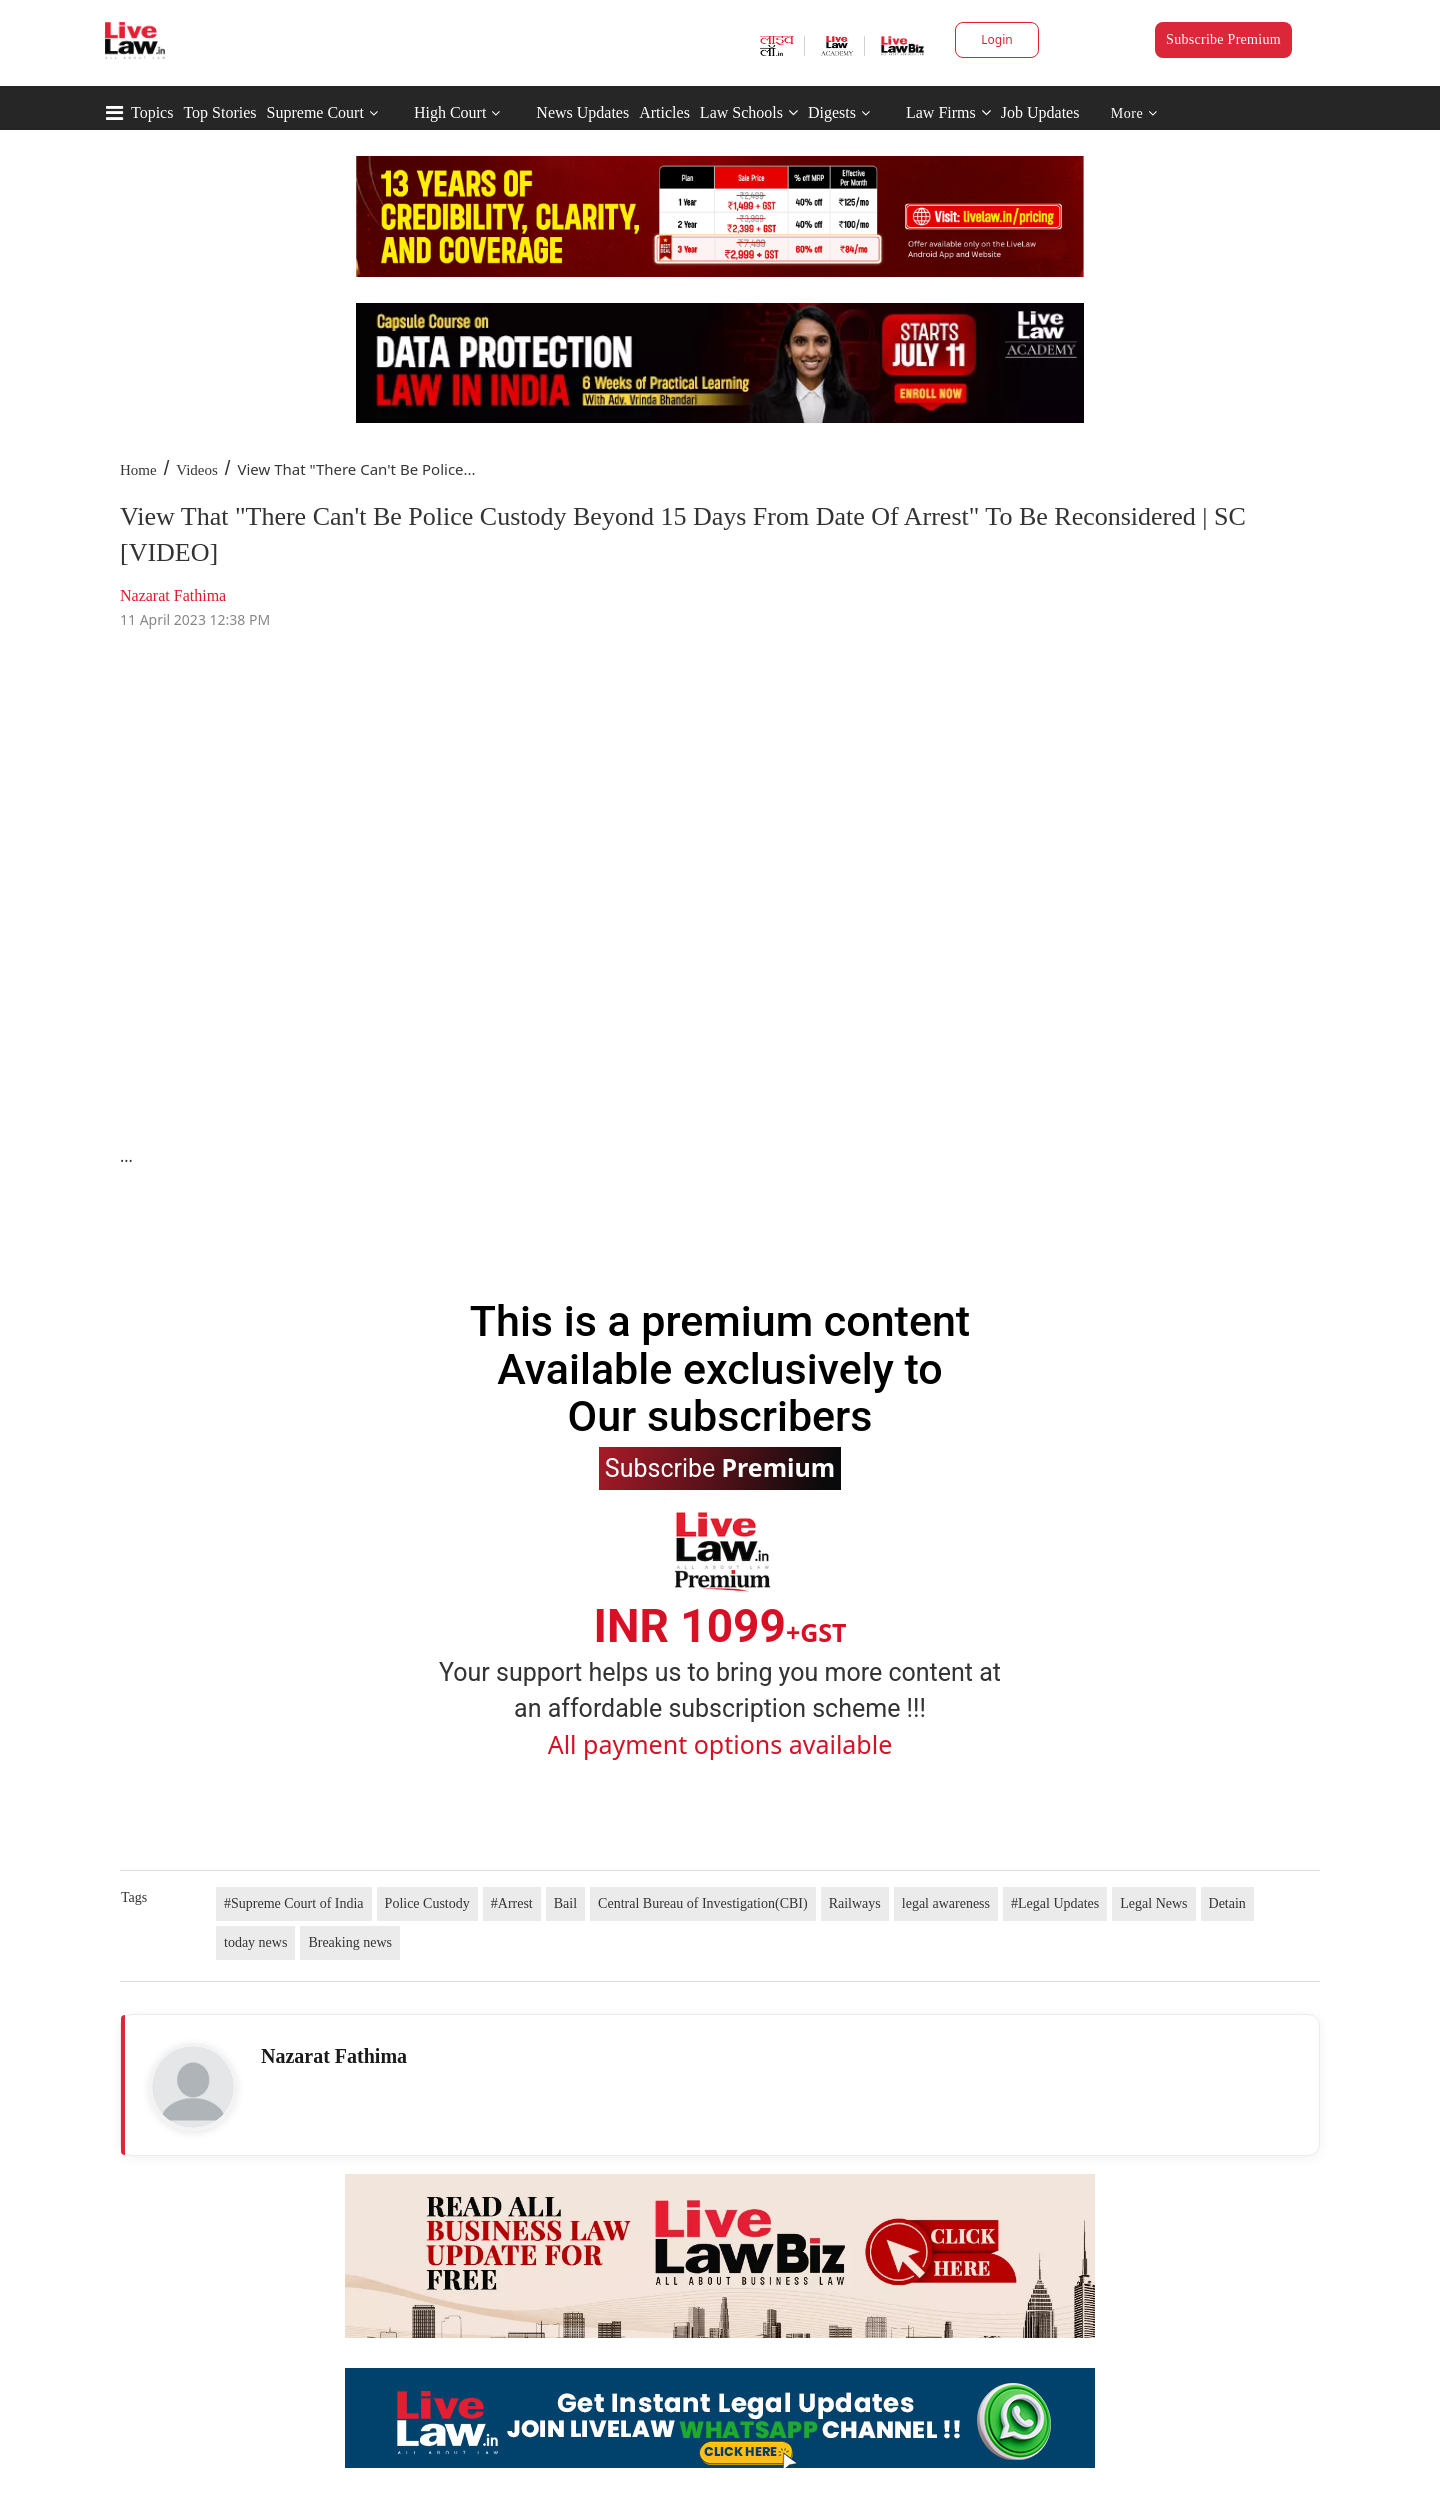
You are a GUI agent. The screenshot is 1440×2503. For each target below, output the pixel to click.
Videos (197, 470)
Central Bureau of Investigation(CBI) (703, 1903)
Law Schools (749, 112)
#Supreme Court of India (294, 1903)
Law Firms (948, 112)
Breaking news (350, 1942)
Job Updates (1040, 112)
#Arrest (512, 1903)
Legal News (1153, 1903)
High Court (450, 112)
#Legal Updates (1055, 1903)
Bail (565, 1903)
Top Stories (219, 112)
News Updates (582, 112)
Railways (855, 1903)
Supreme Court (315, 112)
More (1134, 113)
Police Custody (427, 1903)
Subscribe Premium (1223, 39)
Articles (664, 112)
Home (138, 470)
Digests (832, 112)
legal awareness (946, 1903)
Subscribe (720, 1467)
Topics (152, 112)
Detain (1227, 1903)
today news (255, 1942)
